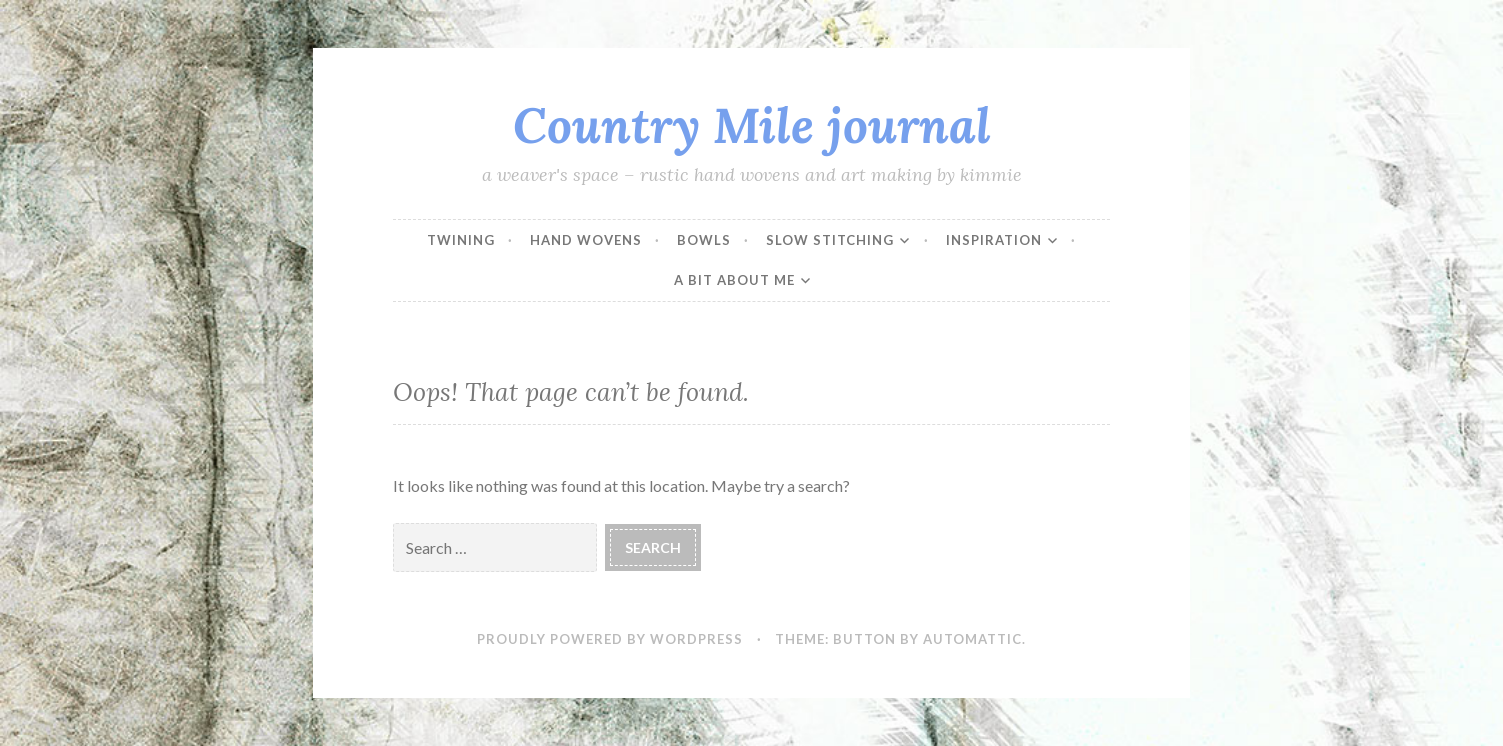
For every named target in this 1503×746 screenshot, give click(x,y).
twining (461, 240)
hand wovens (586, 240)
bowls (704, 240)
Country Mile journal (752, 125)
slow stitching (830, 240)
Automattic (972, 639)
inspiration (994, 240)
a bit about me (734, 280)
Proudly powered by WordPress (610, 639)
